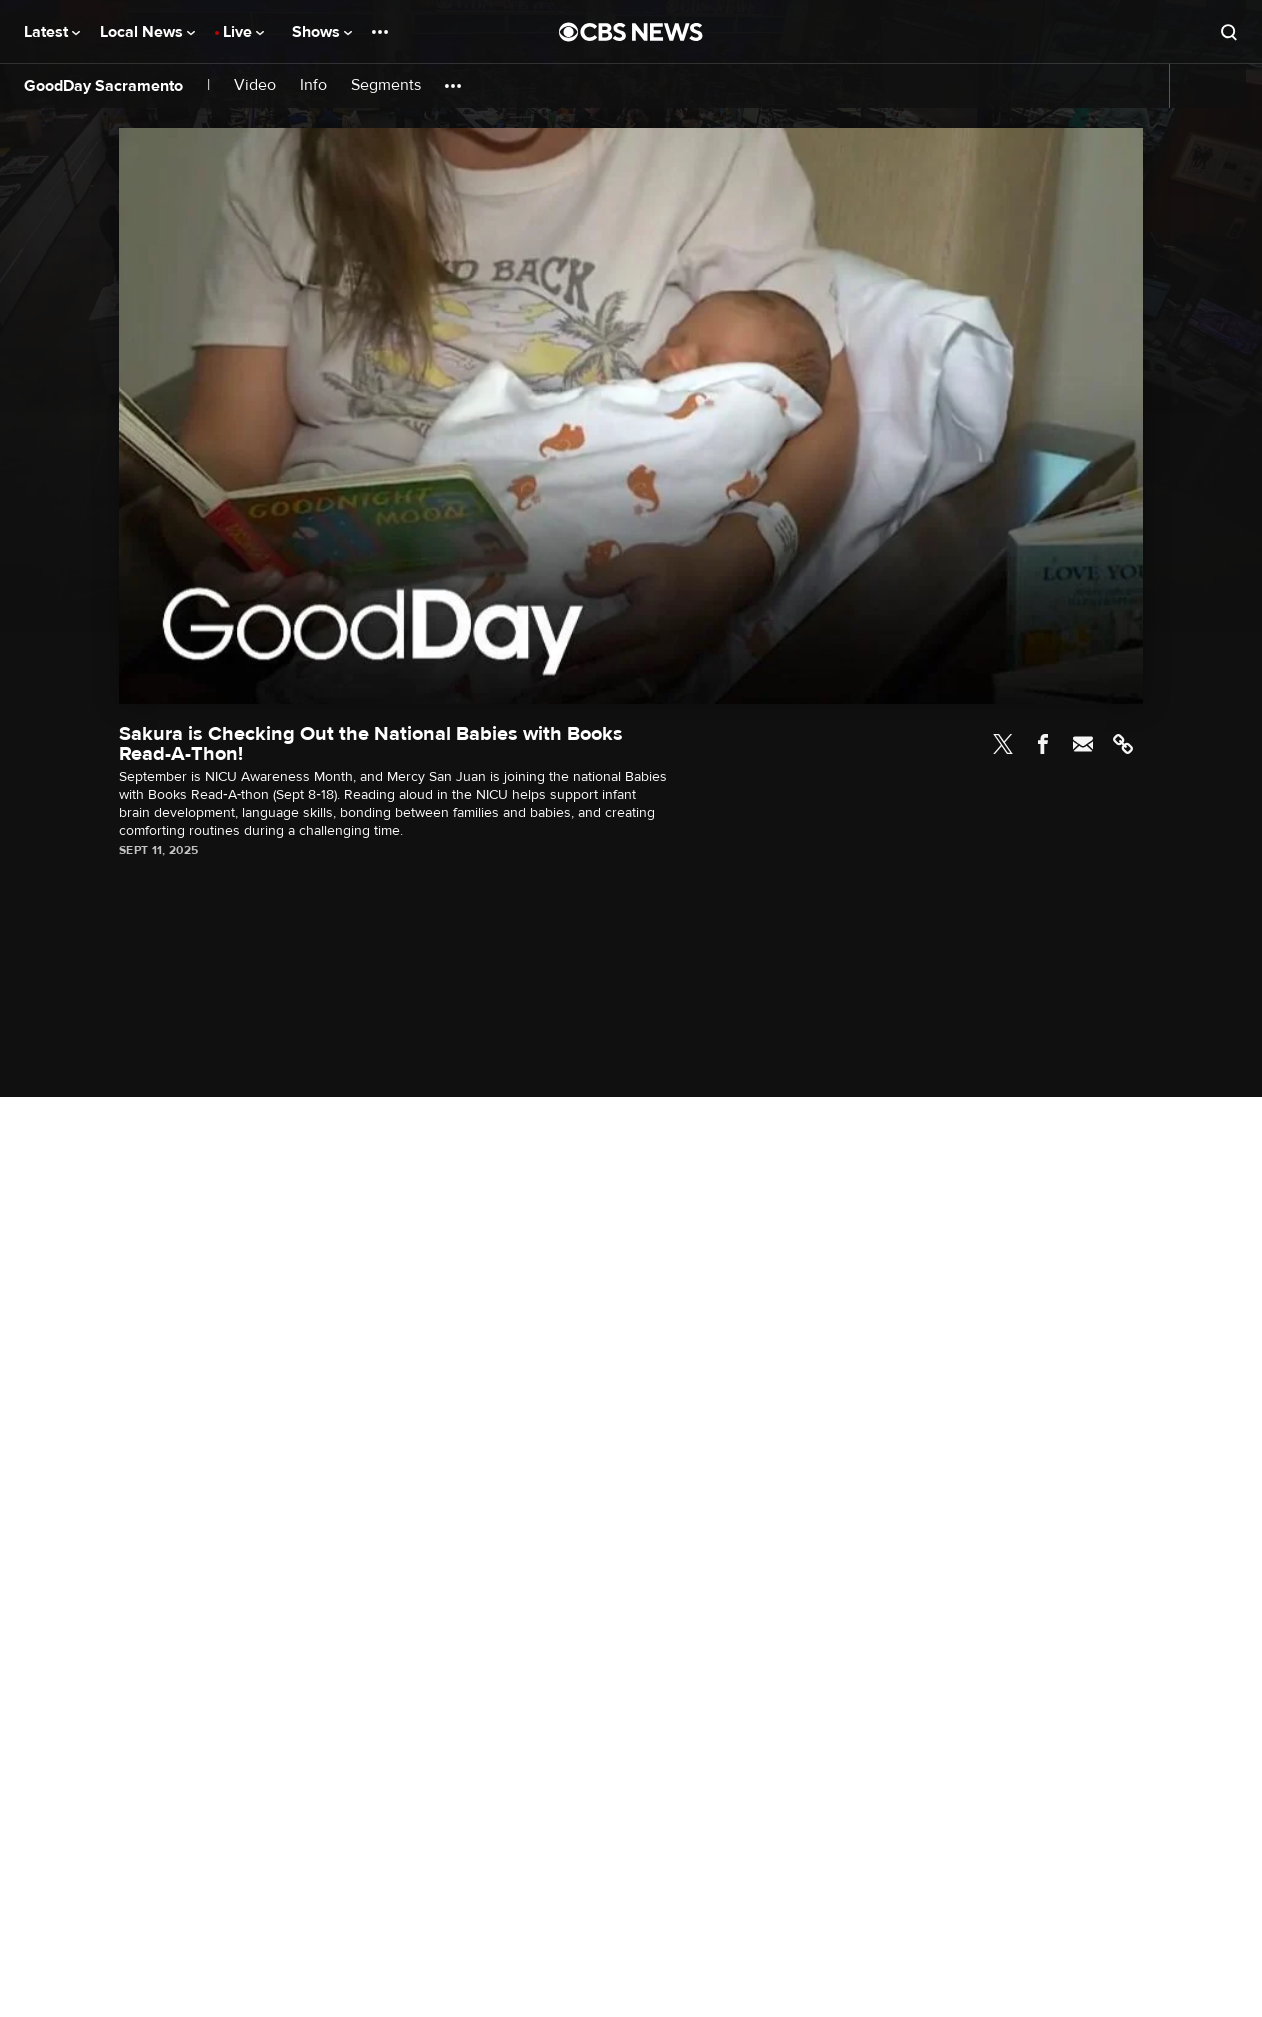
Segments (386, 85)
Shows (322, 32)
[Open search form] (1229, 32)
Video (255, 85)
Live (243, 32)
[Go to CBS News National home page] (631, 32)
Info (313, 85)
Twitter (1003, 744)
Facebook (1043, 744)
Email (1083, 744)
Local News (147, 32)
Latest (52, 32)
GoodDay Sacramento (103, 86)
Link (1123, 744)
